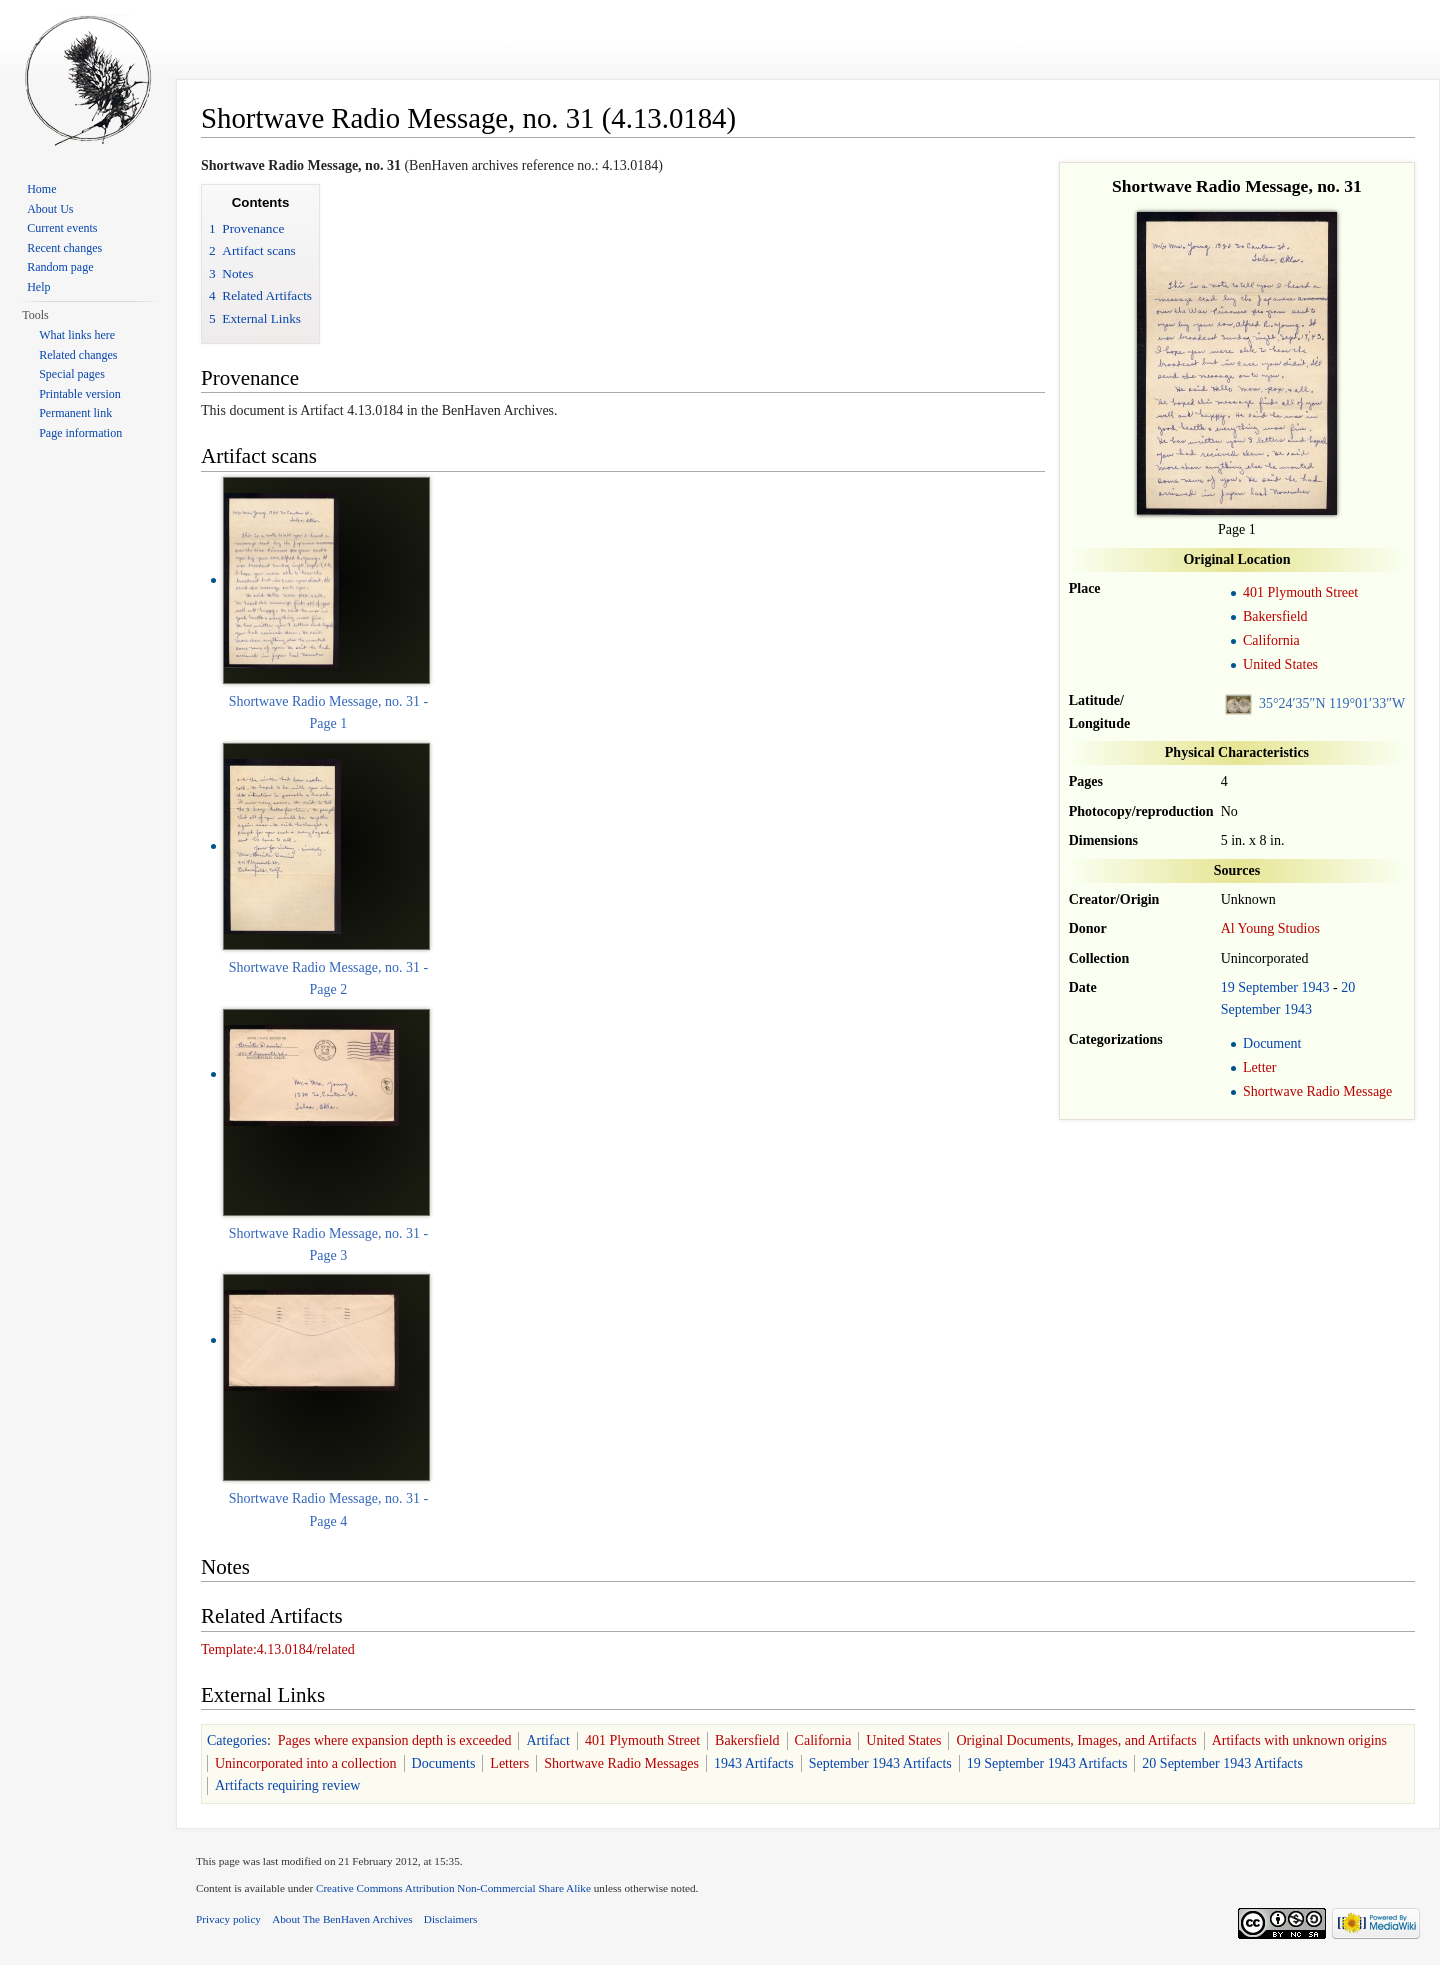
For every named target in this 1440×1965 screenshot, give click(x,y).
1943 (1316, 987)
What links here (77, 335)
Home (41, 189)
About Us (50, 209)
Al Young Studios (1270, 928)
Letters (509, 1763)
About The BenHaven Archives (342, 1919)
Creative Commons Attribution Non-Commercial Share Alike (453, 1888)
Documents (444, 1763)
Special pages (72, 374)
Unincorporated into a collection (306, 1763)
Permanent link (75, 413)
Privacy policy (228, 1919)
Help (38, 287)
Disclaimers (450, 1919)
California (1271, 640)
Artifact (548, 1740)
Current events (62, 228)
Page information (80, 433)
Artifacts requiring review (287, 1785)
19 (1228, 987)
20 (1348, 987)
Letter (1259, 1067)
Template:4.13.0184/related (278, 1649)
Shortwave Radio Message (1317, 1091)
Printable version (80, 394)
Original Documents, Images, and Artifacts (1076, 1740)
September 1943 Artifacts (880, 1763)
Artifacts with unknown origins (1299, 1740)
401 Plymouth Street (1300, 592)
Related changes (78, 355)
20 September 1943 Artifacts (1222, 1763)
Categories (237, 1740)
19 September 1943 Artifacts (1047, 1763)
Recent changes (64, 248)
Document (1272, 1043)
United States (1280, 664)
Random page (60, 267)
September (1268, 987)
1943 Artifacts (754, 1763)
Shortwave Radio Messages (621, 1763)
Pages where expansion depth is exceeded (395, 1740)
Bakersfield (1275, 616)
